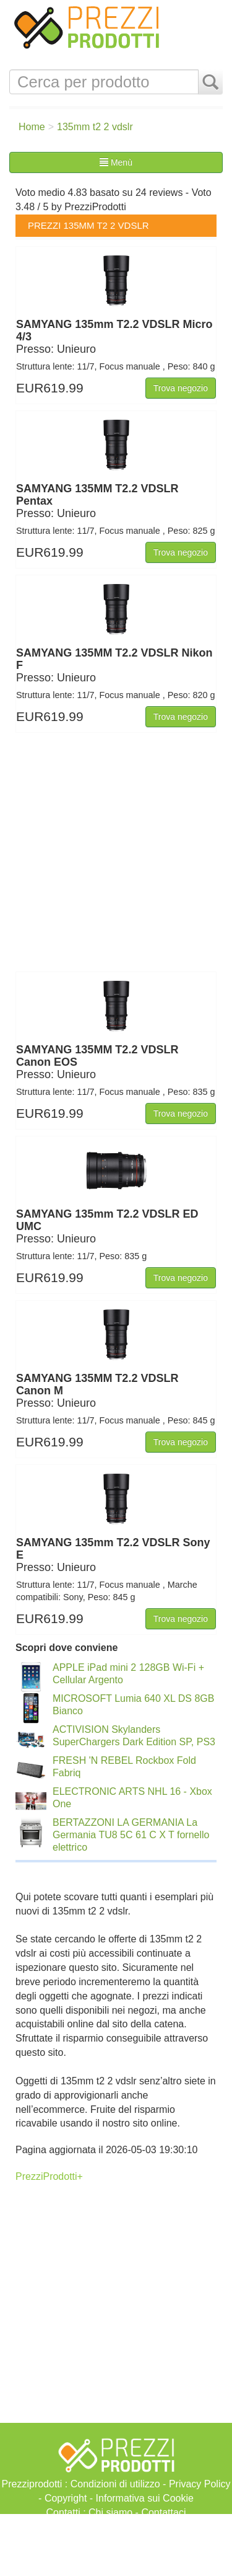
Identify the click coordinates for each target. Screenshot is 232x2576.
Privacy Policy (200, 2484)
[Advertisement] (116, 2545)
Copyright (66, 2498)
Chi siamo (110, 2512)
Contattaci (163, 2512)
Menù (116, 162)
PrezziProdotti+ (49, 2176)
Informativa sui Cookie (145, 2498)
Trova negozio (180, 388)
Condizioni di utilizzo (115, 2484)
